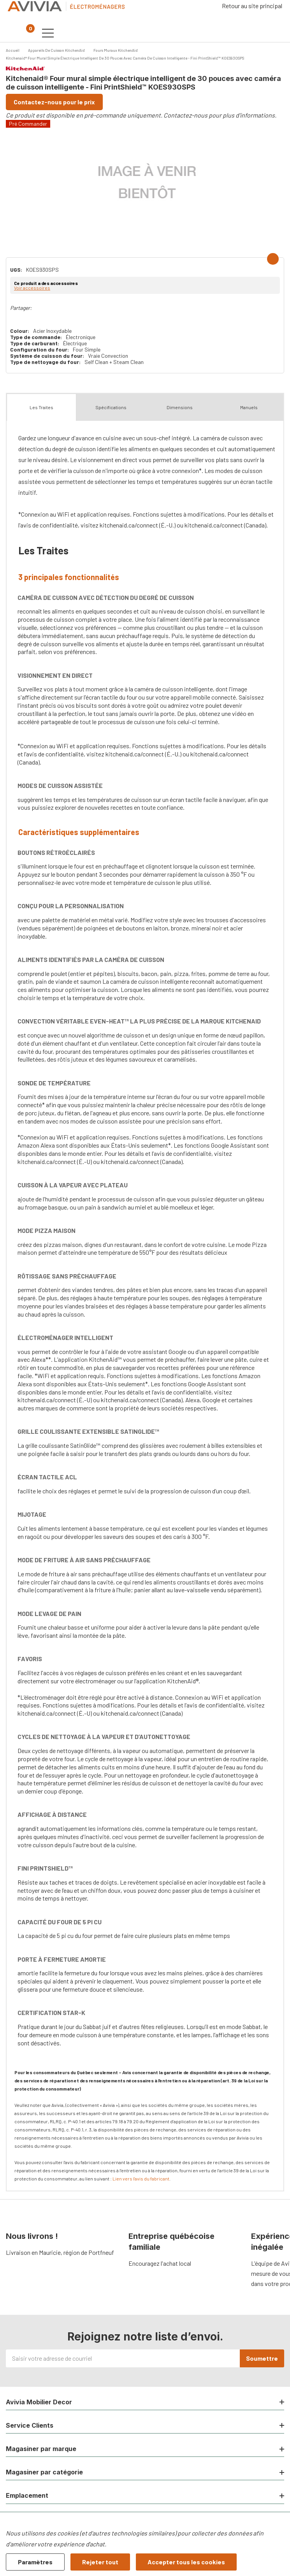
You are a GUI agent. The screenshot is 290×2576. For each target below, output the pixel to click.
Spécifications (111, 407)
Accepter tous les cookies (186, 2561)
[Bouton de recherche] (11, 33)
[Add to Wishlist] (273, 259)
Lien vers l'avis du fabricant (140, 2178)
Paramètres (35, 2561)
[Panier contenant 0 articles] (26, 33)
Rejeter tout (100, 2561)
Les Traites (41, 407)
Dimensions (180, 407)
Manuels (249, 407)
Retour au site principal (252, 5)
